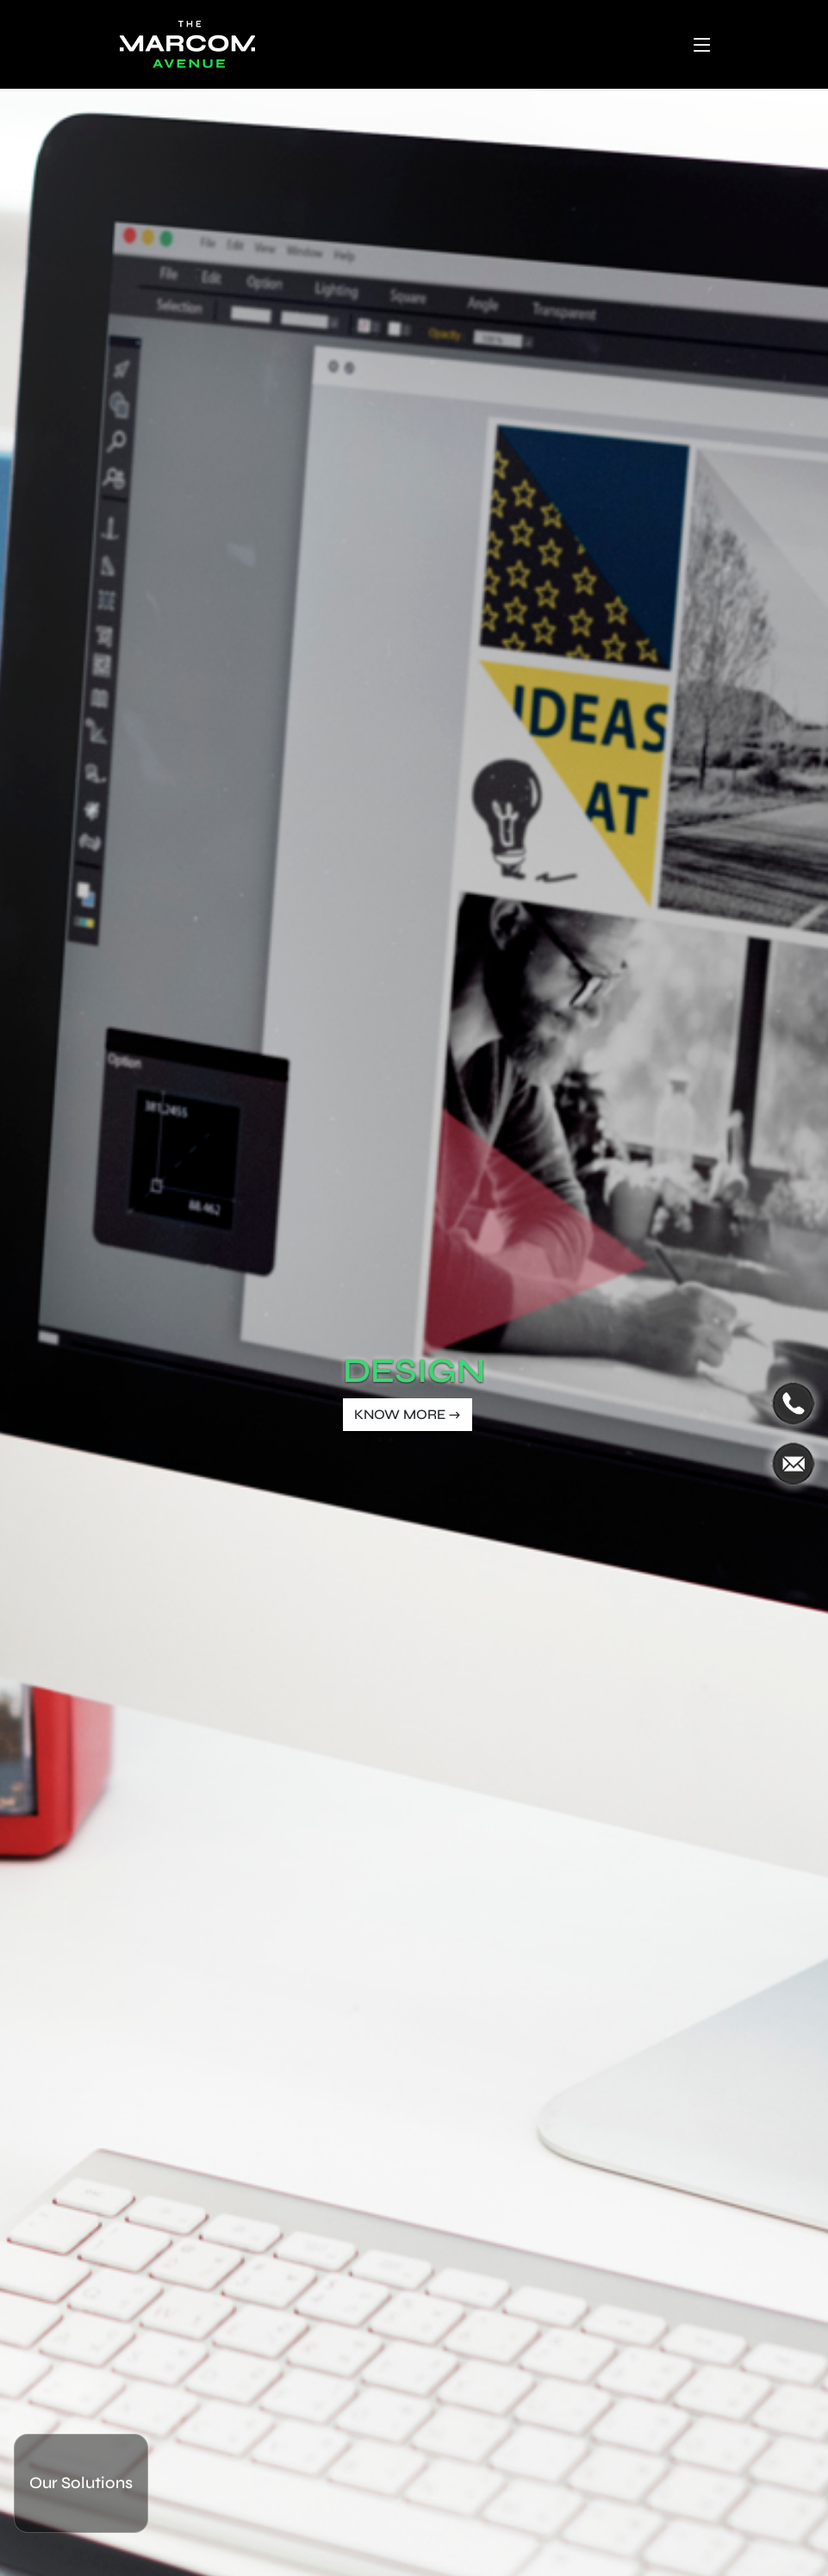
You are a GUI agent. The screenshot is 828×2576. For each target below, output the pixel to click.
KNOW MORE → (407, 1414)
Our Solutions (81, 2482)
